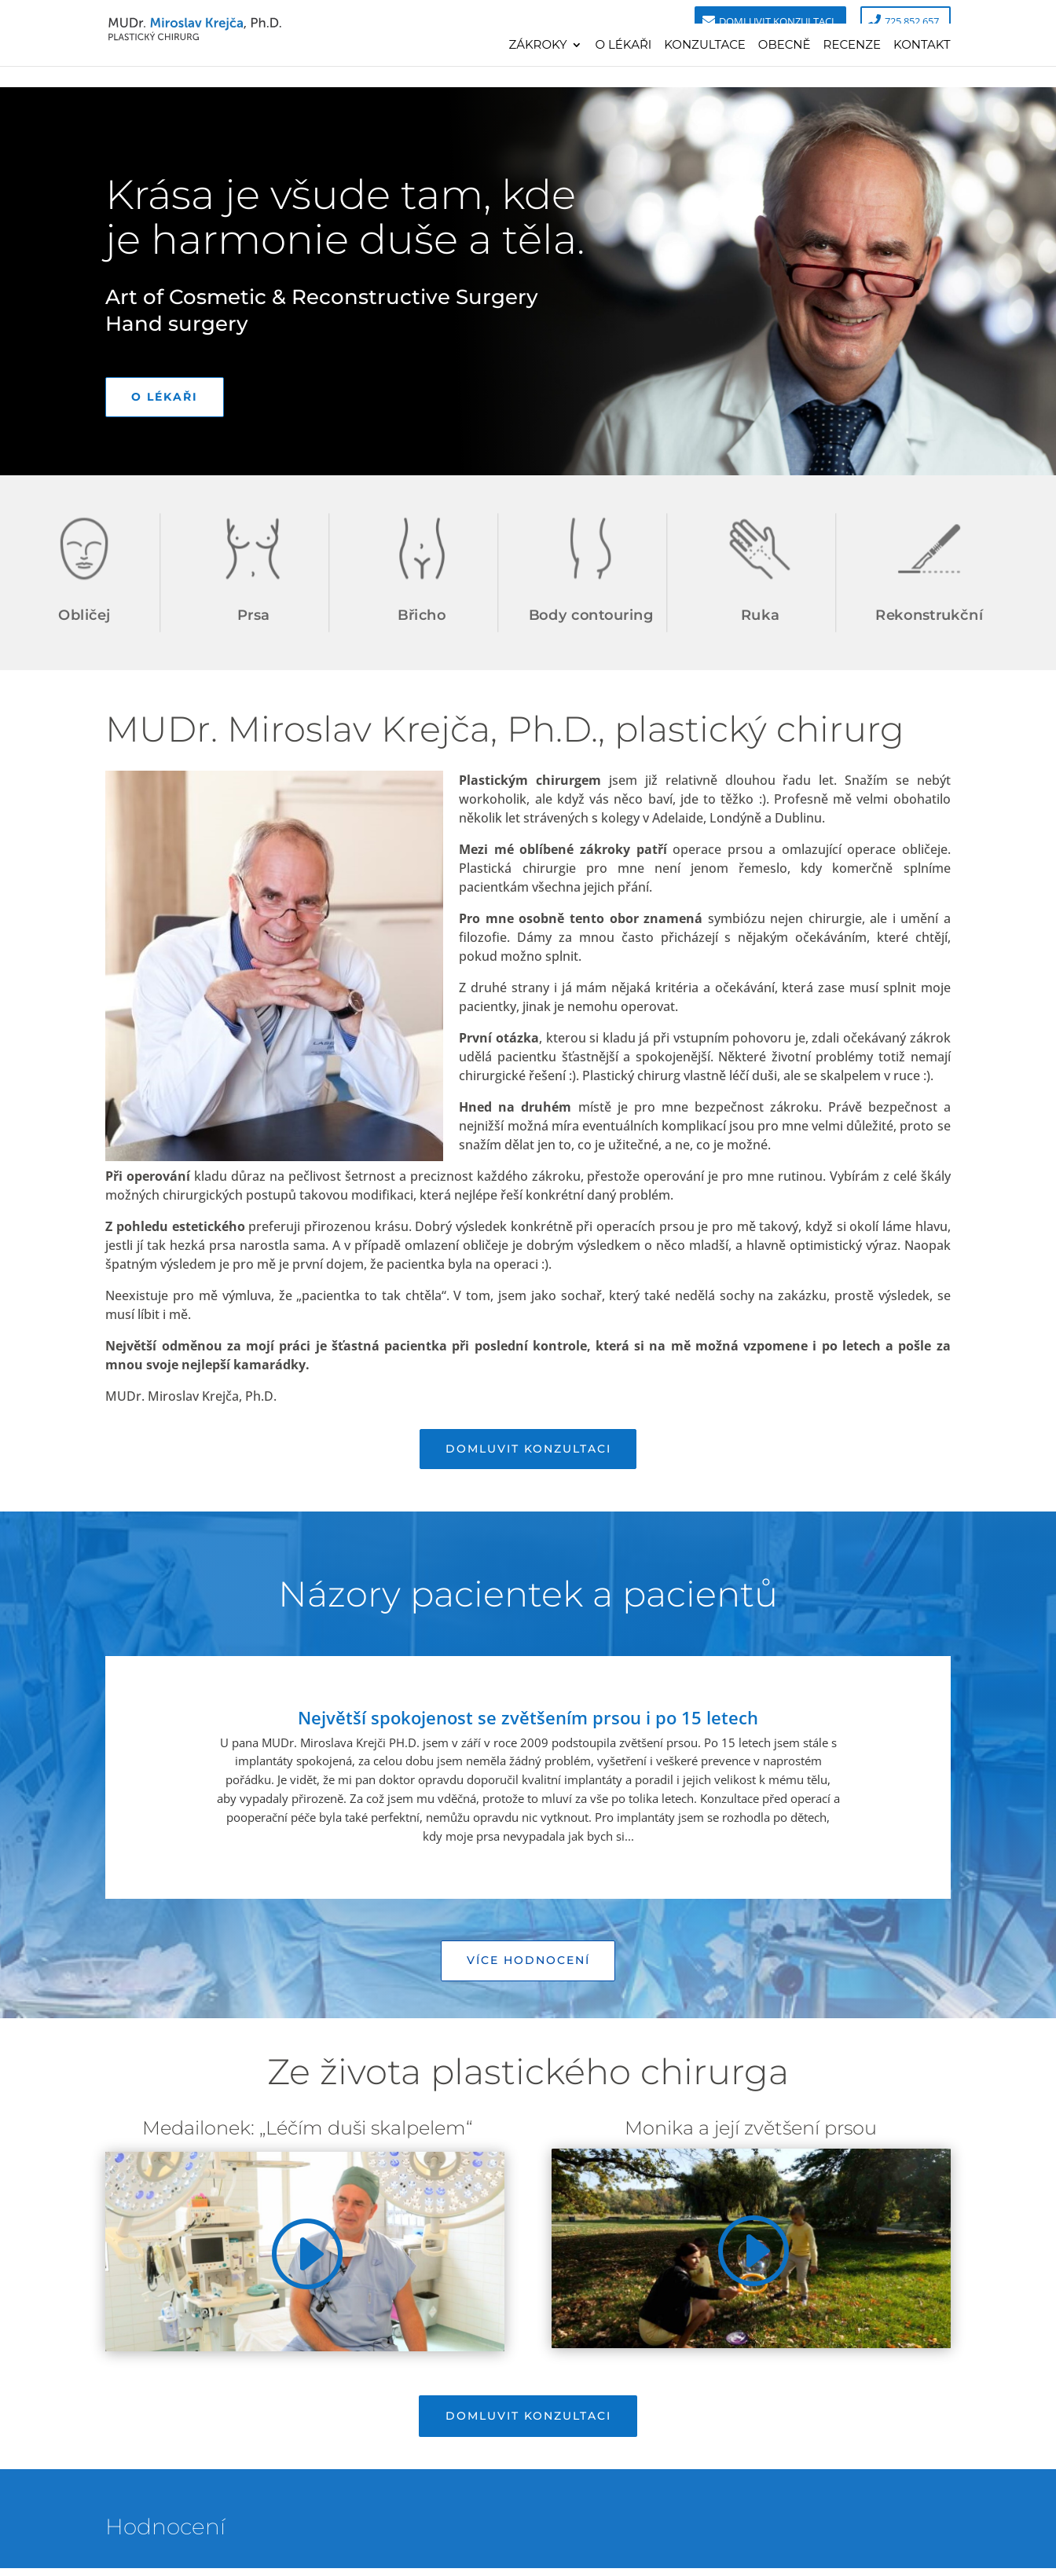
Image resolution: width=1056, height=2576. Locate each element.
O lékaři (623, 45)
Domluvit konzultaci (776, 21)
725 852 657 (912, 21)
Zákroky (537, 45)
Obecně (784, 45)
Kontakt (922, 45)
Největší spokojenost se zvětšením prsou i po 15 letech (528, 1721)
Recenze (852, 45)
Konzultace (705, 45)
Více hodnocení (528, 1965)
